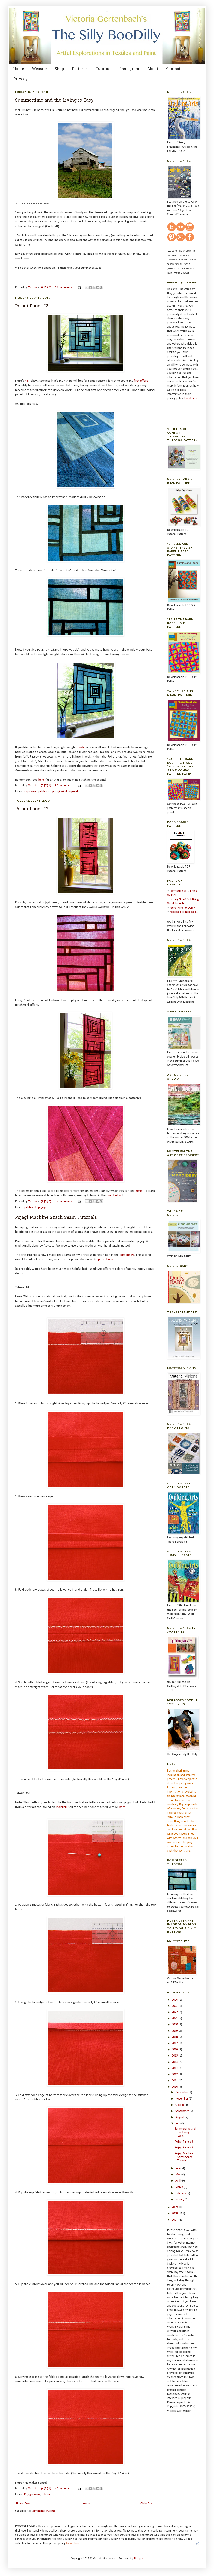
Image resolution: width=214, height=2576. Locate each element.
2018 (175, 2037)
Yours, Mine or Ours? (182, 907)
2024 (175, 1999)
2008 (175, 2213)
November (182, 2098)
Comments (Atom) (43, 2511)
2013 (175, 2068)
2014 (175, 2062)
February (181, 2193)
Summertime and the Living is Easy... (56, 100)
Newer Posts (24, 2503)
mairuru (61, 1807)
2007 (175, 2219)
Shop (59, 69)
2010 (175, 2086)
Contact (173, 69)
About (152, 69)
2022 (175, 2012)
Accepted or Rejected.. (183, 912)
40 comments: (64, 2488)
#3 (26, 380)
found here (190, 398)
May (178, 2174)
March (179, 2187)
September (182, 2111)
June (178, 2168)
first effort (141, 380)
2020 (175, 2024)
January (180, 2199)
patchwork (30, 1207)
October (180, 2104)
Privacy (20, 79)
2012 (175, 2074)
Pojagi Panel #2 (31, 809)
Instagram (129, 69)
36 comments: (64, 1201)
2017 (175, 2043)
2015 (175, 2055)
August (180, 2117)
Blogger (138, 2558)
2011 (175, 2080)
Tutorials (104, 69)
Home (18, 69)
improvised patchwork (37, 791)
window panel (69, 791)
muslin (81, 747)
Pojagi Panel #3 (31, 306)
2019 (175, 2030)
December (182, 2092)
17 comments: (64, 287)
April (178, 2180)
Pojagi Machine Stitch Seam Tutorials (56, 1217)
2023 (175, 2006)
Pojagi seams (32, 2494)
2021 (175, 2018)
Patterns (80, 69)
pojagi (56, 791)
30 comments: (64, 785)
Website (39, 69)
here (41, 779)
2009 (175, 2207)
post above (105, 1259)
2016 (175, 2049)
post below (114, 1195)
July (177, 2123)
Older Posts (147, 2503)
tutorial (46, 2494)
